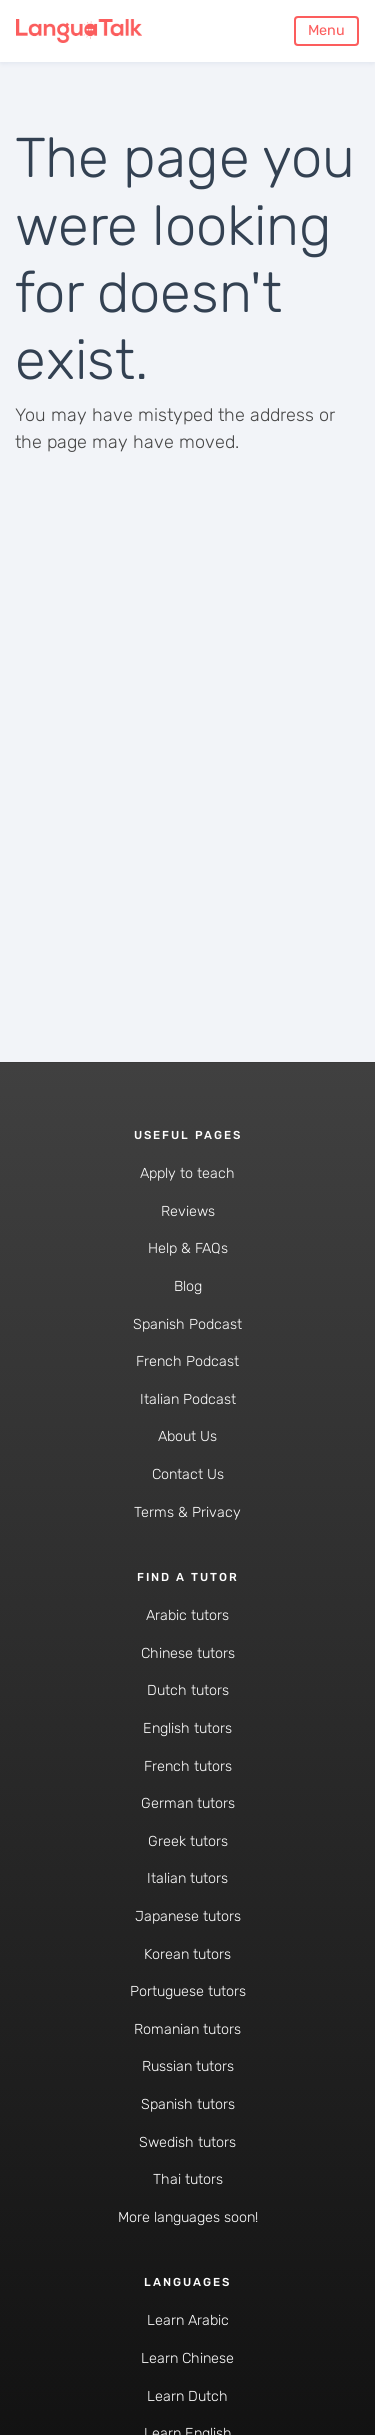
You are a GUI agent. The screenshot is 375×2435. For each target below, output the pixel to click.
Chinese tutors (188, 1653)
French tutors (188, 1766)
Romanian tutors (187, 2029)
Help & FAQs (188, 1248)
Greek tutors (188, 1841)
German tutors (188, 1803)
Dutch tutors (188, 1690)
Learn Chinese (187, 2358)
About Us (187, 1436)
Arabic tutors (187, 1615)
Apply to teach (187, 1173)
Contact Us (188, 1474)
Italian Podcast (188, 1399)
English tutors (187, 1728)
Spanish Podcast (187, 1324)
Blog (188, 1286)
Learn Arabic (188, 2320)
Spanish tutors (188, 2104)
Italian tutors (187, 1878)
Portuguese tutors (188, 1991)
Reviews (188, 1211)
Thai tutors (188, 2179)
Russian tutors (188, 2066)
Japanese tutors (188, 1916)
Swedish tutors (187, 2142)
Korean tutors (187, 1954)
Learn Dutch (187, 2396)
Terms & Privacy (187, 1512)
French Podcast (187, 1361)
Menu (326, 30)
